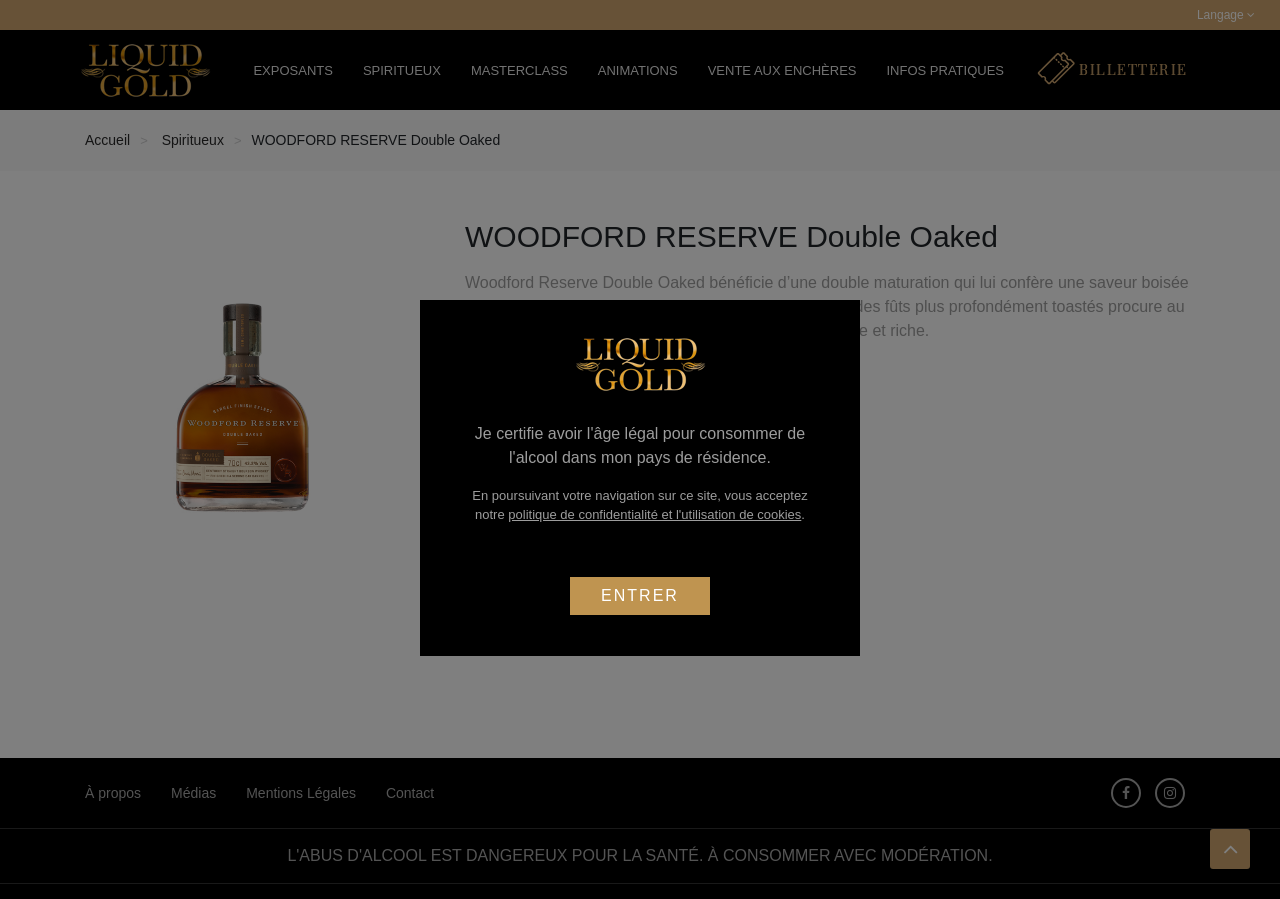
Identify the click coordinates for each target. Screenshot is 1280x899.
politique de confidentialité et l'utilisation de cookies (654, 514)
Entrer (640, 595)
